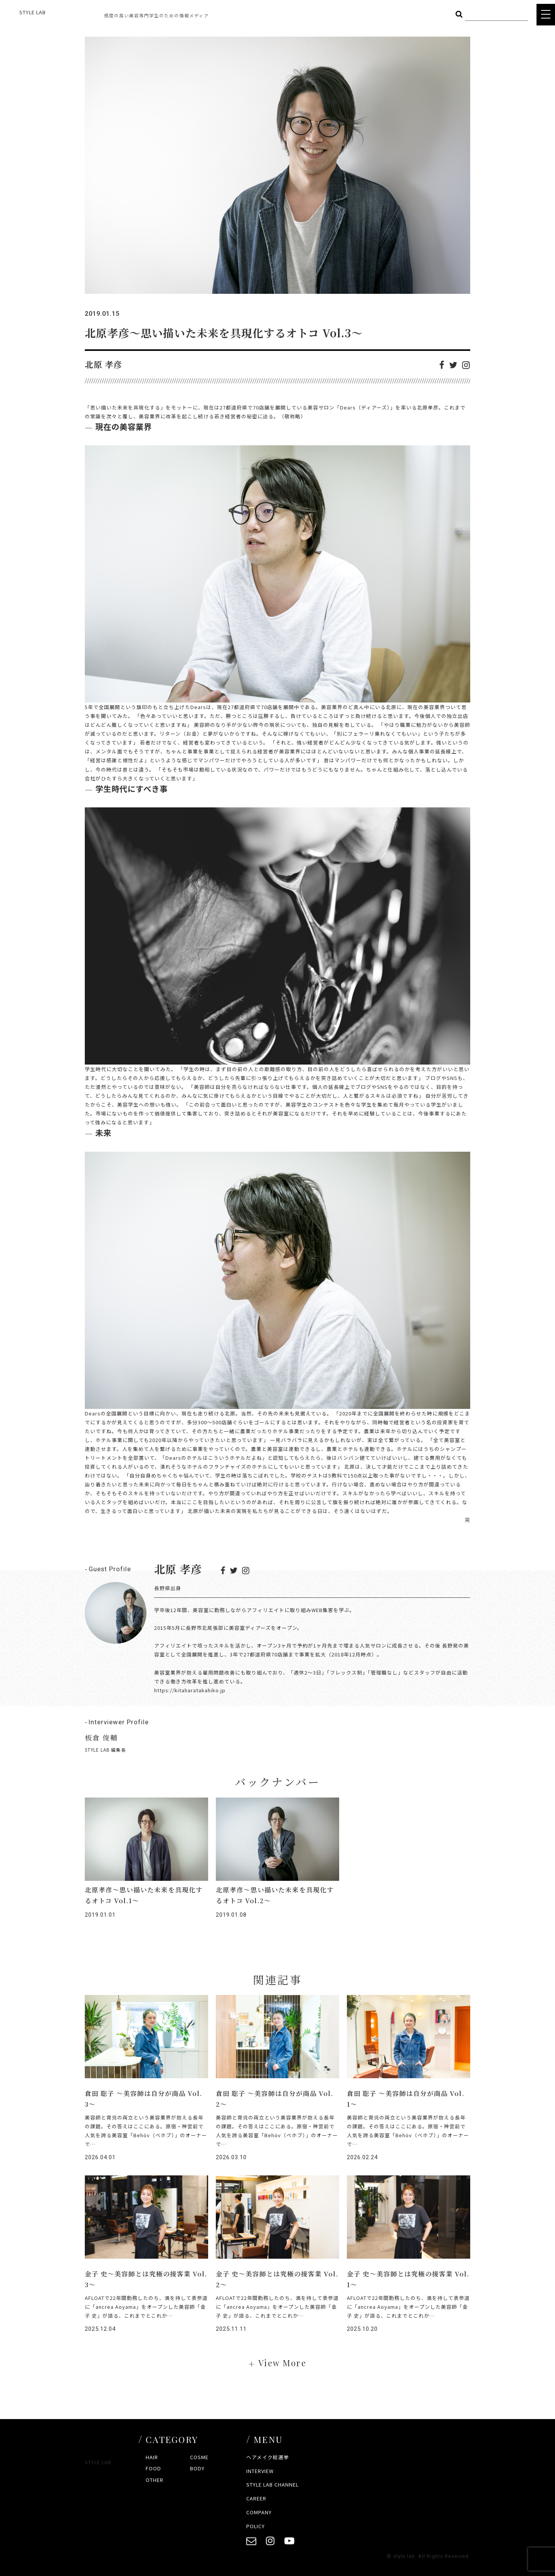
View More (282, 2362)
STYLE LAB (32, 12)
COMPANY (259, 2512)
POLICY (255, 2526)
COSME (199, 2457)
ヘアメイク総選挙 (267, 2457)
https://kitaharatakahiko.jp (189, 1690)
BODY (197, 2468)
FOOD (153, 2468)
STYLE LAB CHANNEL (272, 2484)
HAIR (152, 2457)
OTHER (154, 2479)
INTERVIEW (260, 2471)
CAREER (256, 2498)
